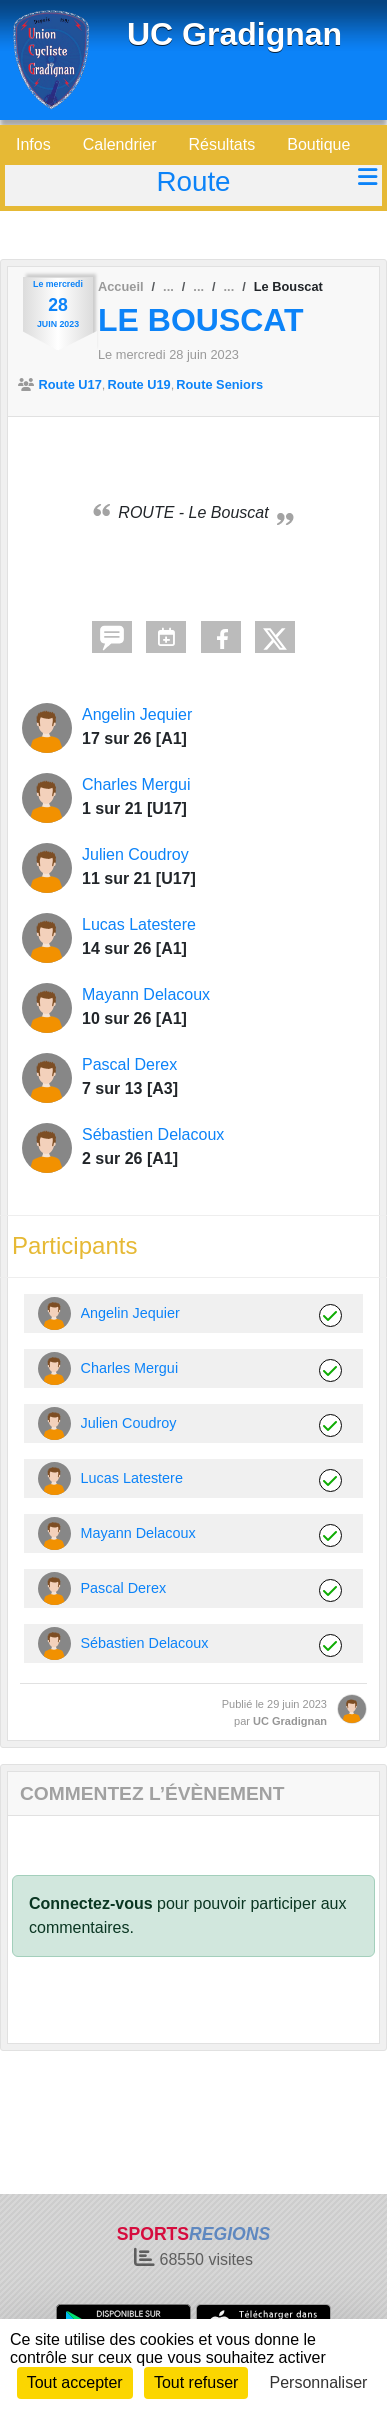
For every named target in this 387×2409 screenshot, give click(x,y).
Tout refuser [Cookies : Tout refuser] (196, 2382)
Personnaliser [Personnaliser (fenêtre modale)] (319, 2382)
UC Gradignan (234, 34)
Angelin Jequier (137, 714)
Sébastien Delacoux (153, 1134)
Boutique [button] (318, 144)
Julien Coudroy (135, 854)
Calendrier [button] (120, 144)
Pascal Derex (129, 1064)
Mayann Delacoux (146, 994)
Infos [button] (33, 144)
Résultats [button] (222, 144)
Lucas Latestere (139, 924)
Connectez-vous (91, 1903)
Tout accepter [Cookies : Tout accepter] (75, 2382)
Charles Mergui (136, 784)
